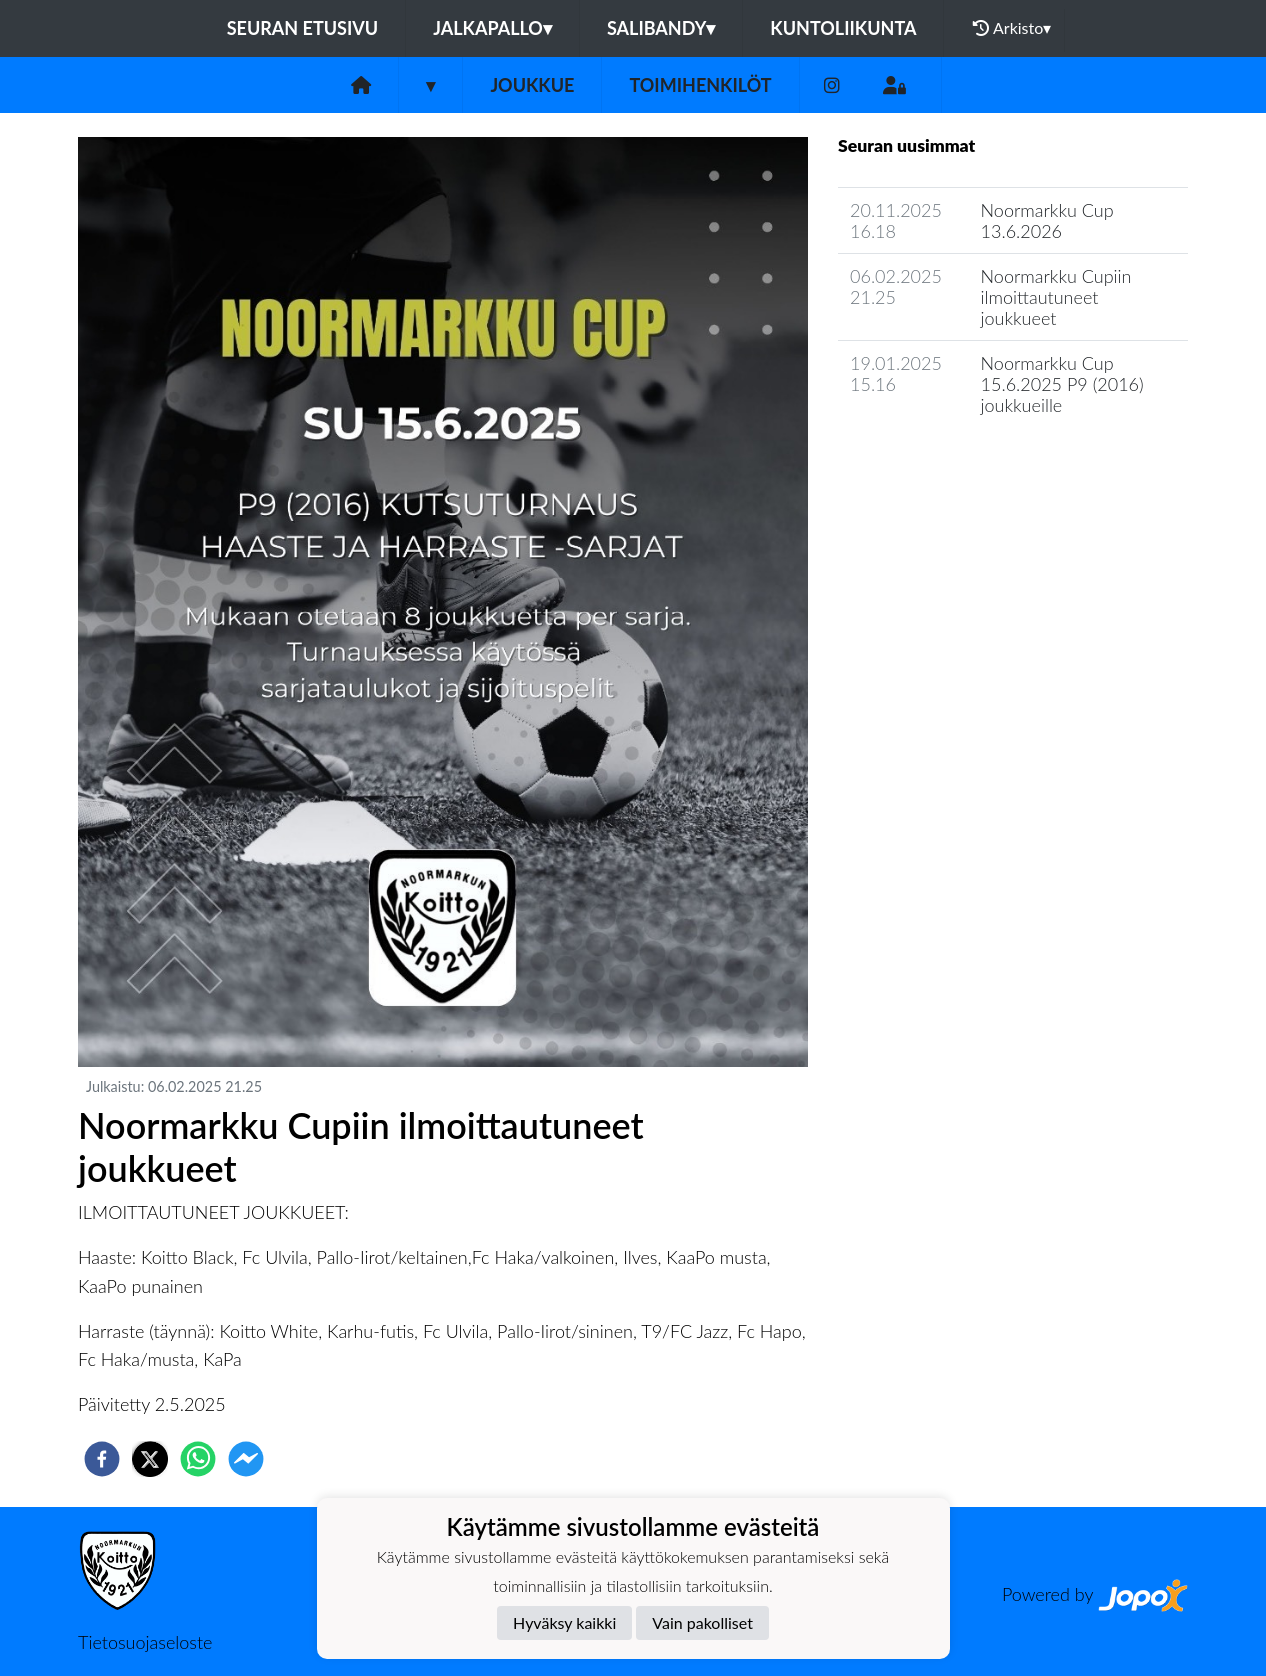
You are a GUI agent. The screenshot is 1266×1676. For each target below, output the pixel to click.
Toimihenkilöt (700, 85)
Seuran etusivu (303, 28)
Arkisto (1012, 28)
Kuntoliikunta (843, 28)
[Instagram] (832, 85)
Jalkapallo (492, 28)
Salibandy (661, 28)
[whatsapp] (198, 1459)
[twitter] (150, 1459)
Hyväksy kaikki (564, 1622)
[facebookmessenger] (246, 1459)
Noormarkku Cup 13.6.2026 (1047, 220)
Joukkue (532, 85)
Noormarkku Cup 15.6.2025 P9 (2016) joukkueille (1062, 383)
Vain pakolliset (702, 1622)
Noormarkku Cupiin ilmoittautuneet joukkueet (1056, 296)
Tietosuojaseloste (145, 1642)
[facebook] (102, 1459)
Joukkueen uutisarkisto (940, 461)
